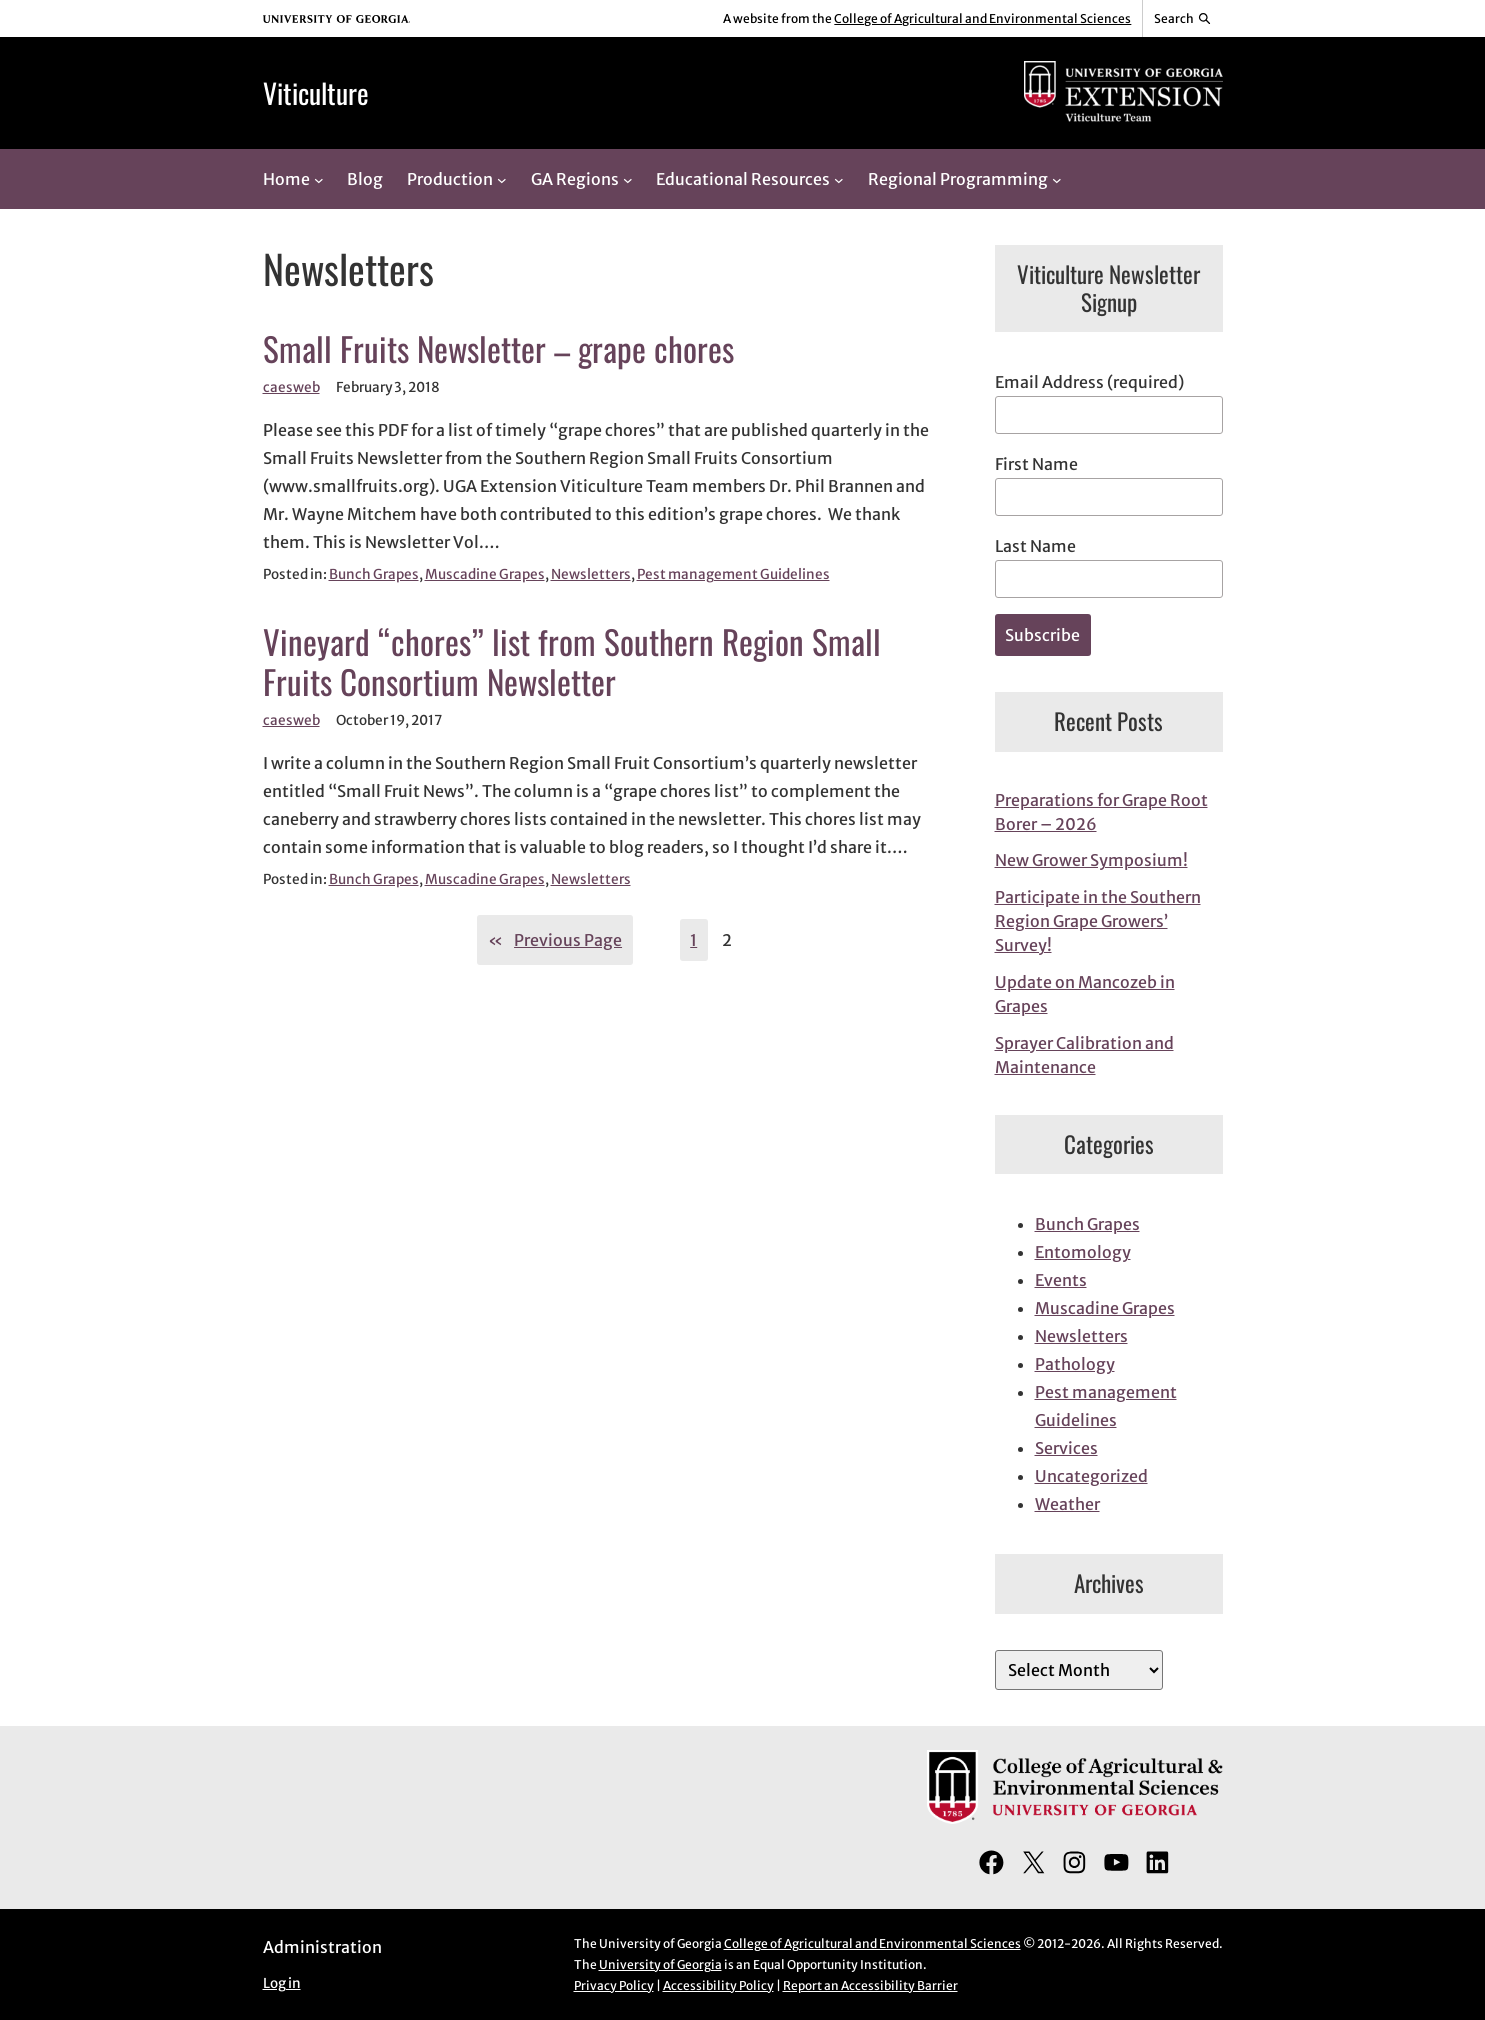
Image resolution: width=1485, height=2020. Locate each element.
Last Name (1035, 546)
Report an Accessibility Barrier (870, 1985)
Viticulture (316, 92)
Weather (1067, 1504)
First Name (1036, 464)
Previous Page (555, 940)
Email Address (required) (1089, 382)
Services (1066, 1448)
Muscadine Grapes (485, 574)
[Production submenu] (502, 179)
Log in (282, 1983)
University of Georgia (660, 1964)
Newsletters (591, 574)
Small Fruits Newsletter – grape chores (498, 349)
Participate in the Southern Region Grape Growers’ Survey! (1098, 921)
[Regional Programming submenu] (1057, 179)
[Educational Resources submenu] (839, 179)
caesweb (291, 387)
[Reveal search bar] (1182, 19)
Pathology (1075, 1364)
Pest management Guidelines (733, 574)
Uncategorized (1091, 1476)
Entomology (1083, 1252)
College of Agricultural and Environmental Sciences (982, 18)
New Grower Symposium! (1091, 860)
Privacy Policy (614, 1985)
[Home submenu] (319, 179)
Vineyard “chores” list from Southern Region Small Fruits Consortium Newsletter (572, 662)
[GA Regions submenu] (628, 179)
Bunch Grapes (374, 574)
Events (1061, 1280)
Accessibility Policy (718, 1985)
